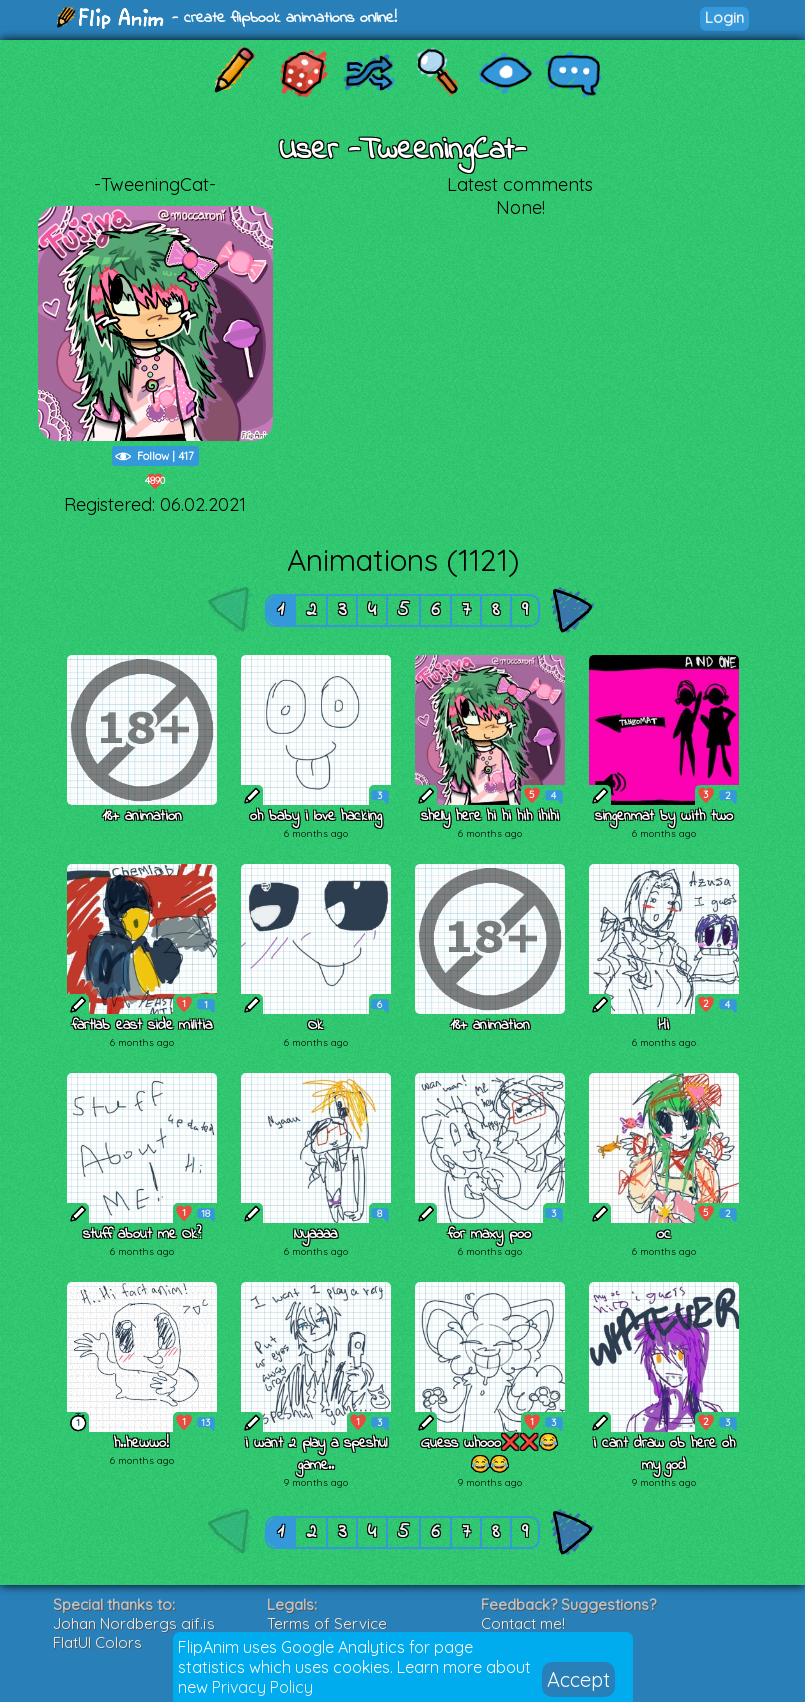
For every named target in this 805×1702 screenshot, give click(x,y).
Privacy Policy (262, 1687)
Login (724, 17)
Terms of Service (327, 1623)
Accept (578, 1679)
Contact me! (523, 1623)
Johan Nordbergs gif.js (134, 1623)
